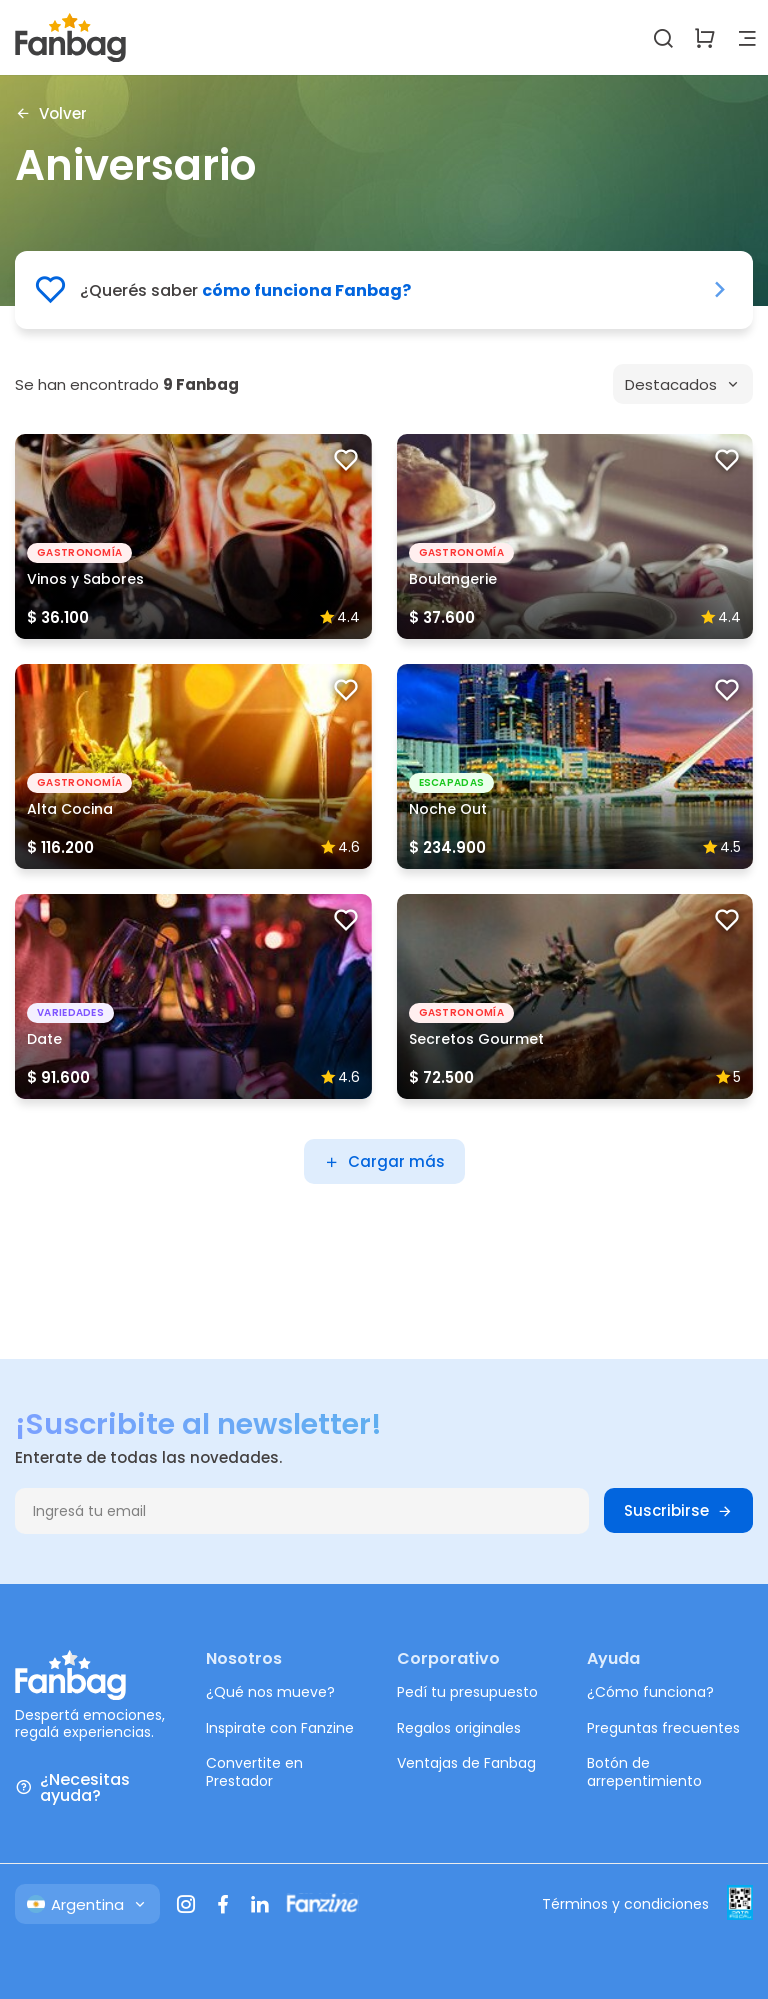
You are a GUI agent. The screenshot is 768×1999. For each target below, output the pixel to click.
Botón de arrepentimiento (644, 1772)
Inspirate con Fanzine (280, 1728)
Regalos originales (459, 1728)
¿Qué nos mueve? (270, 1692)
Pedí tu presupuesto (467, 1692)
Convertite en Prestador (254, 1772)
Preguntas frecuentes (663, 1728)
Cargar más (384, 1161)
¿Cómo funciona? (650, 1692)
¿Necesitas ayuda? (72, 1788)
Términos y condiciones (625, 1904)
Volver (51, 113)
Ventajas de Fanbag (466, 1763)
